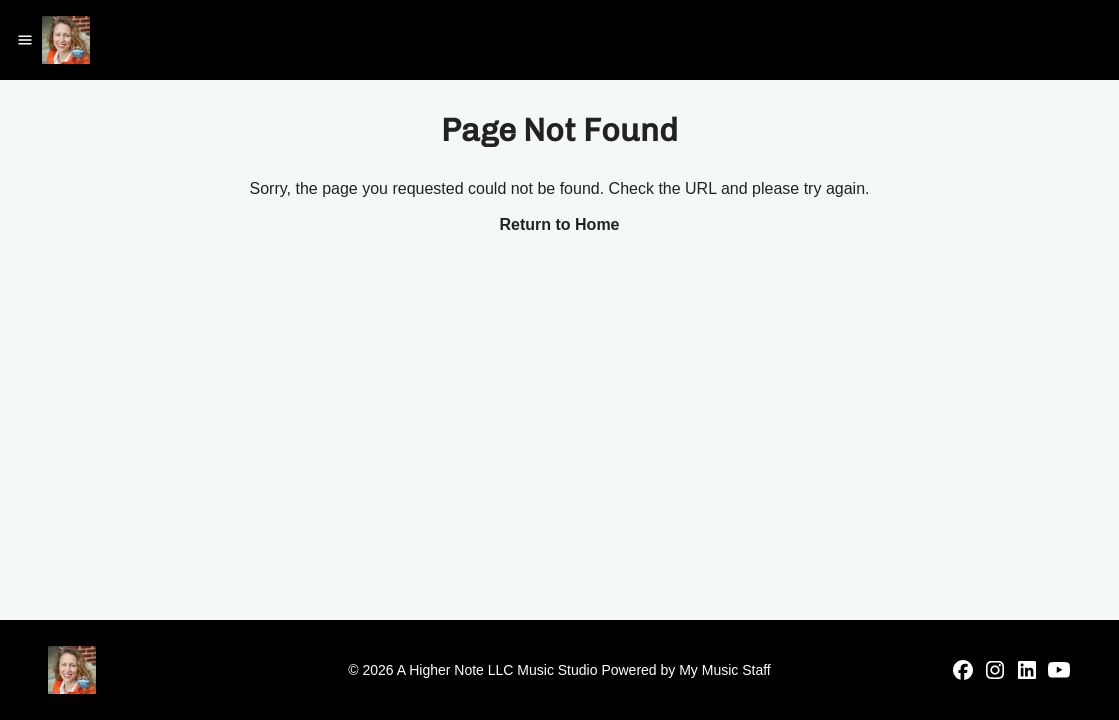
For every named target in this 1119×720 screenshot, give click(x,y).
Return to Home (560, 224)
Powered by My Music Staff (685, 670)
